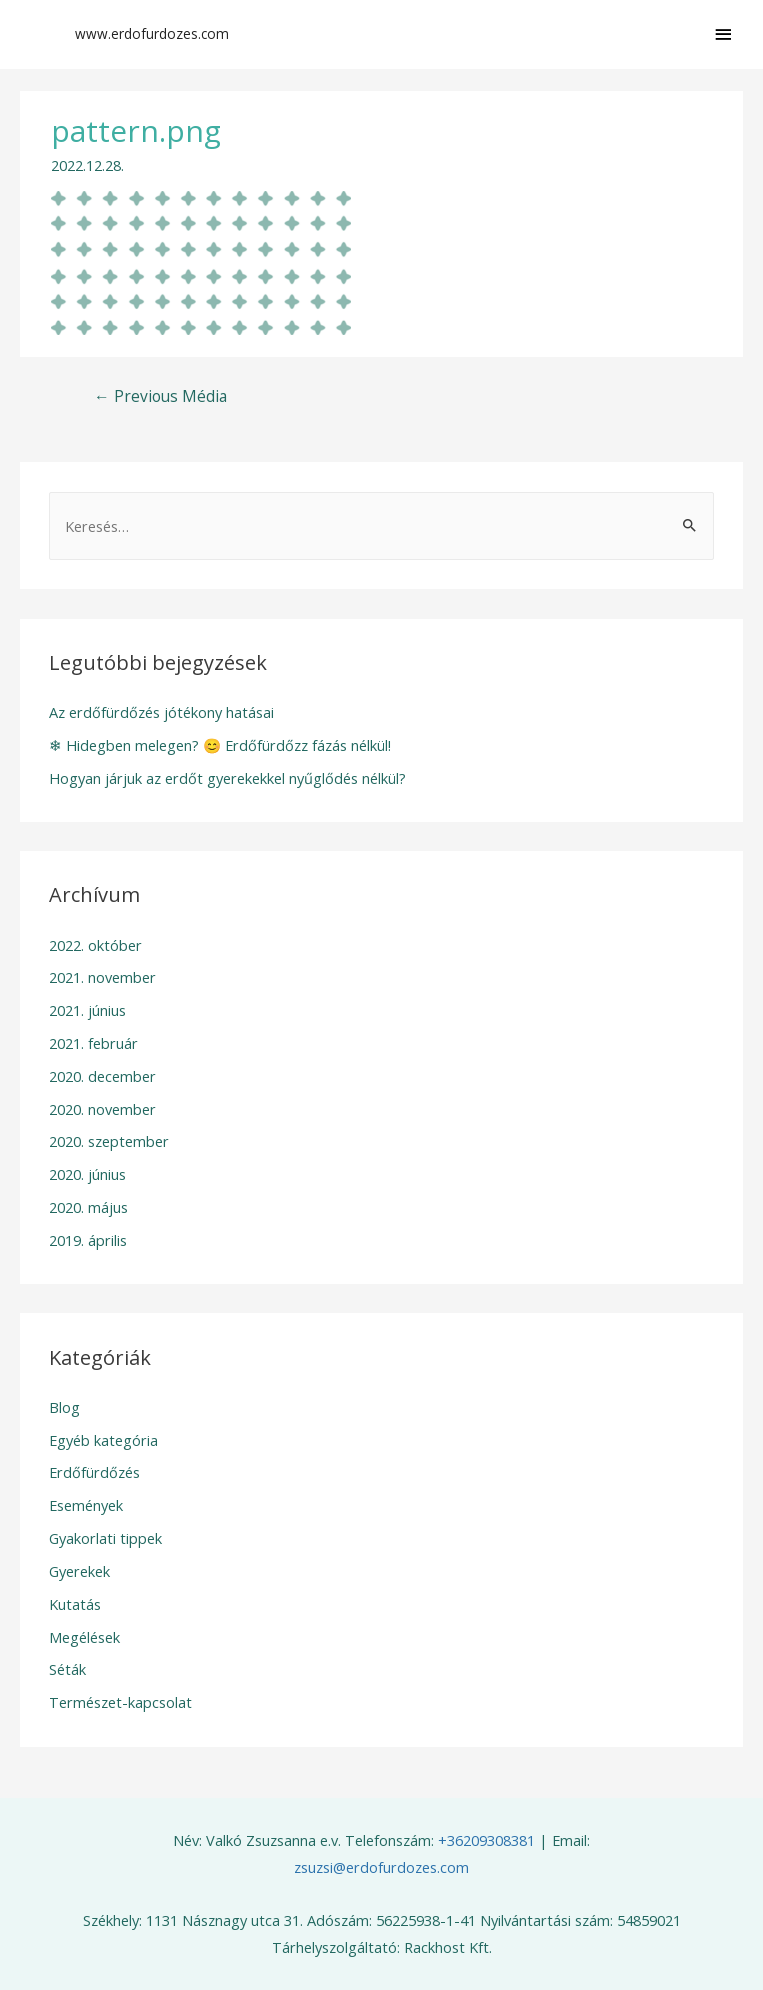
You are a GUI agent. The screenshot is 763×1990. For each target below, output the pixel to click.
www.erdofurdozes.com (152, 33)
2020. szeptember (109, 1141)
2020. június (87, 1174)
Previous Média (160, 396)
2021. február (93, 1043)
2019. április (88, 1240)
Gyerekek (79, 1571)
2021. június (87, 1010)
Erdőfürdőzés (94, 1472)
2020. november (102, 1109)
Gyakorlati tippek (105, 1538)
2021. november (102, 977)
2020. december (102, 1076)
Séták (67, 1669)
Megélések (84, 1637)
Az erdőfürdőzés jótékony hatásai (161, 712)
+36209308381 (486, 1840)
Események (86, 1505)
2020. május (88, 1207)
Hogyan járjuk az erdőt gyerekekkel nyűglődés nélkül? (227, 778)
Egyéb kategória (103, 1440)
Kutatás (75, 1604)
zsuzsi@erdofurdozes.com (381, 1867)
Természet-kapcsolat (120, 1702)
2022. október (95, 945)
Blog (64, 1407)
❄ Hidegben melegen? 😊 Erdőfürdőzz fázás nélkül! (220, 745)
